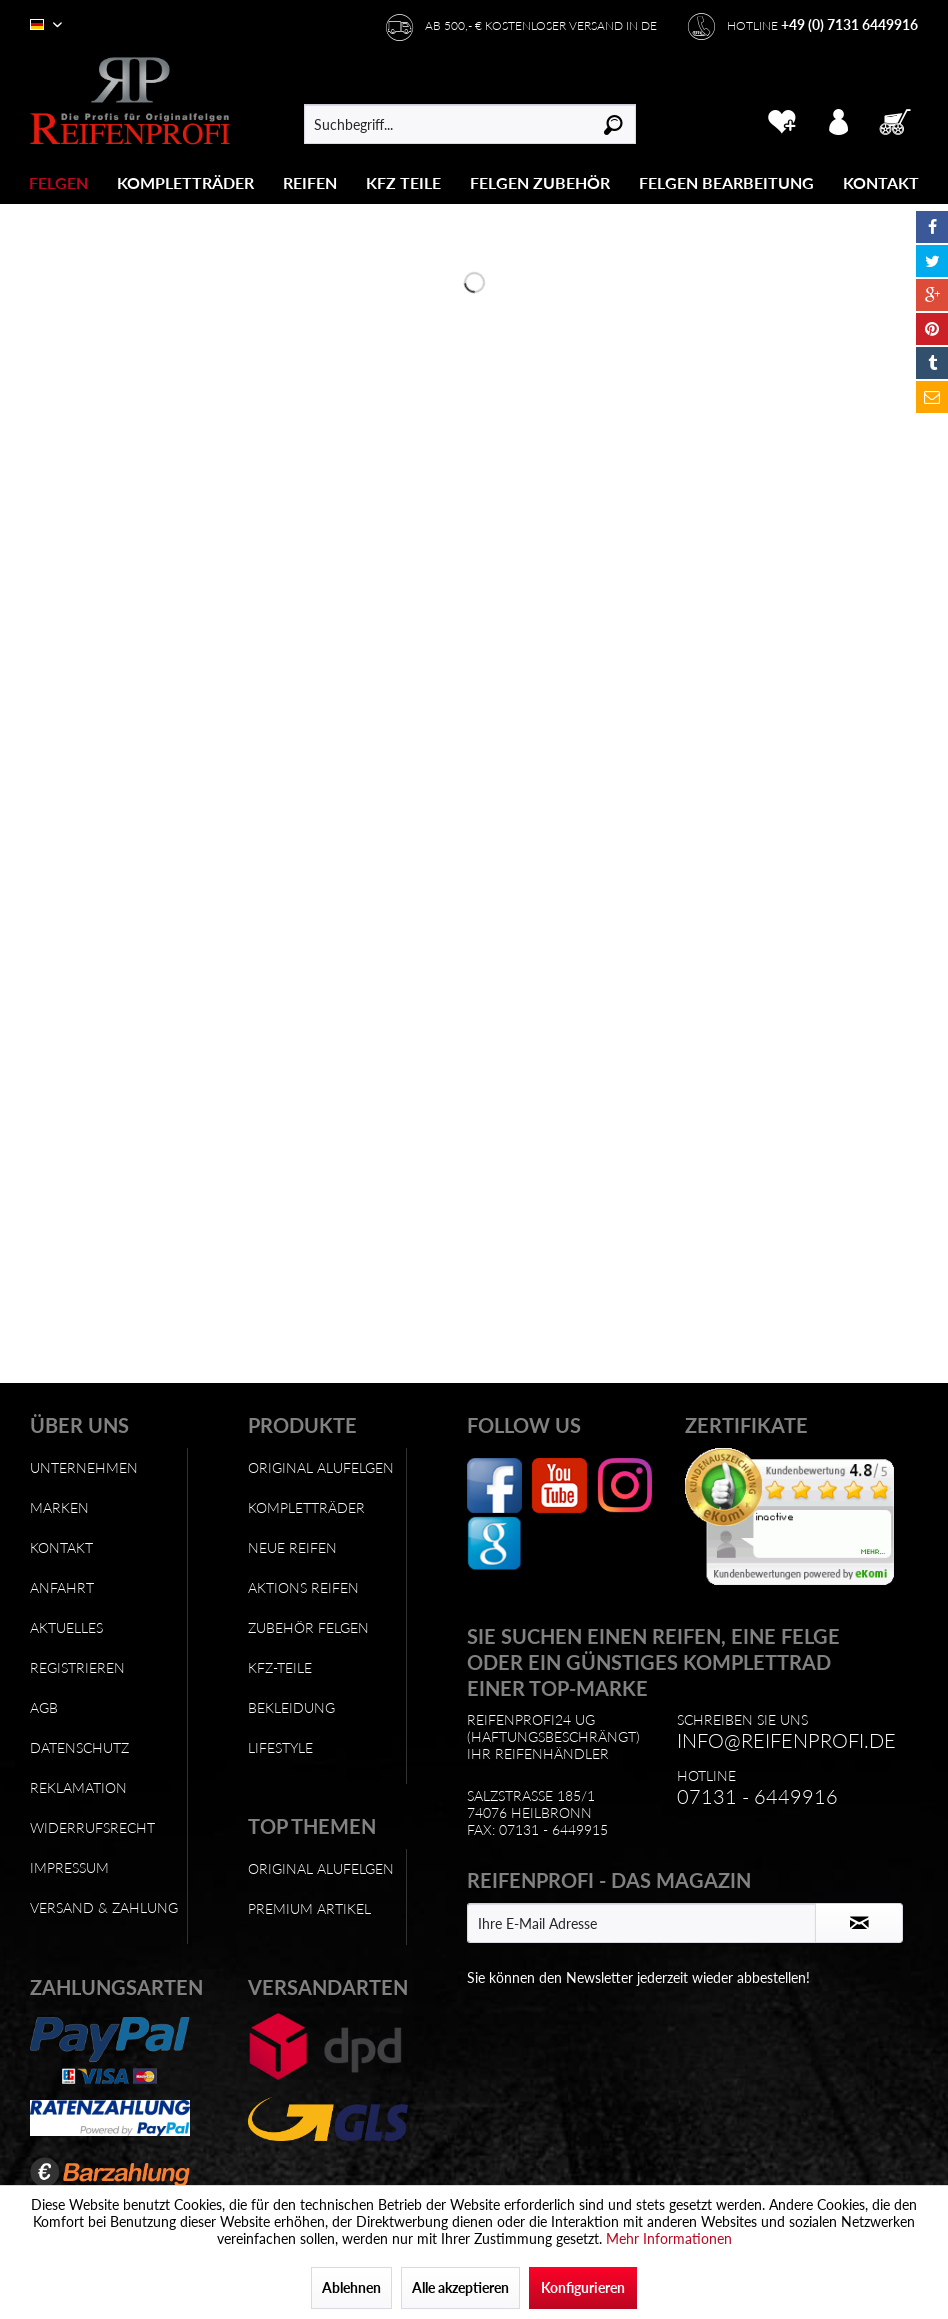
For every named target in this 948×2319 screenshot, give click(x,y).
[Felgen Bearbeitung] (726, 182)
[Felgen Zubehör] (540, 182)
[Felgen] (58, 182)
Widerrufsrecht (92, 1827)
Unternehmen (84, 1467)
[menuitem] (59, 182)
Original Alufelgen (321, 1467)
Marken (59, 1507)
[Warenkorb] (897, 119)
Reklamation (78, 1787)
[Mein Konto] (839, 119)
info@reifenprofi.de (786, 1740)
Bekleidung (291, 1707)
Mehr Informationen (669, 2238)
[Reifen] (310, 182)
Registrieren (77, 1667)
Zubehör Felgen (308, 1627)
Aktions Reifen (303, 1587)
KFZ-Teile (280, 1667)
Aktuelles (66, 1627)
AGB (44, 1707)
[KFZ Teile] (403, 182)
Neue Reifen (292, 1547)
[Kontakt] (881, 182)
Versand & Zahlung (104, 1907)
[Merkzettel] (781, 119)
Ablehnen (351, 2287)
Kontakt (61, 1547)
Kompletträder (306, 1507)
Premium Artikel (309, 1908)
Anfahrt (62, 1587)
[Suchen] (613, 124)
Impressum (69, 1867)
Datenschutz (79, 1747)
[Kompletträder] (185, 182)
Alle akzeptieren (460, 2287)
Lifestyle (280, 1747)
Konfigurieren (583, 2287)
